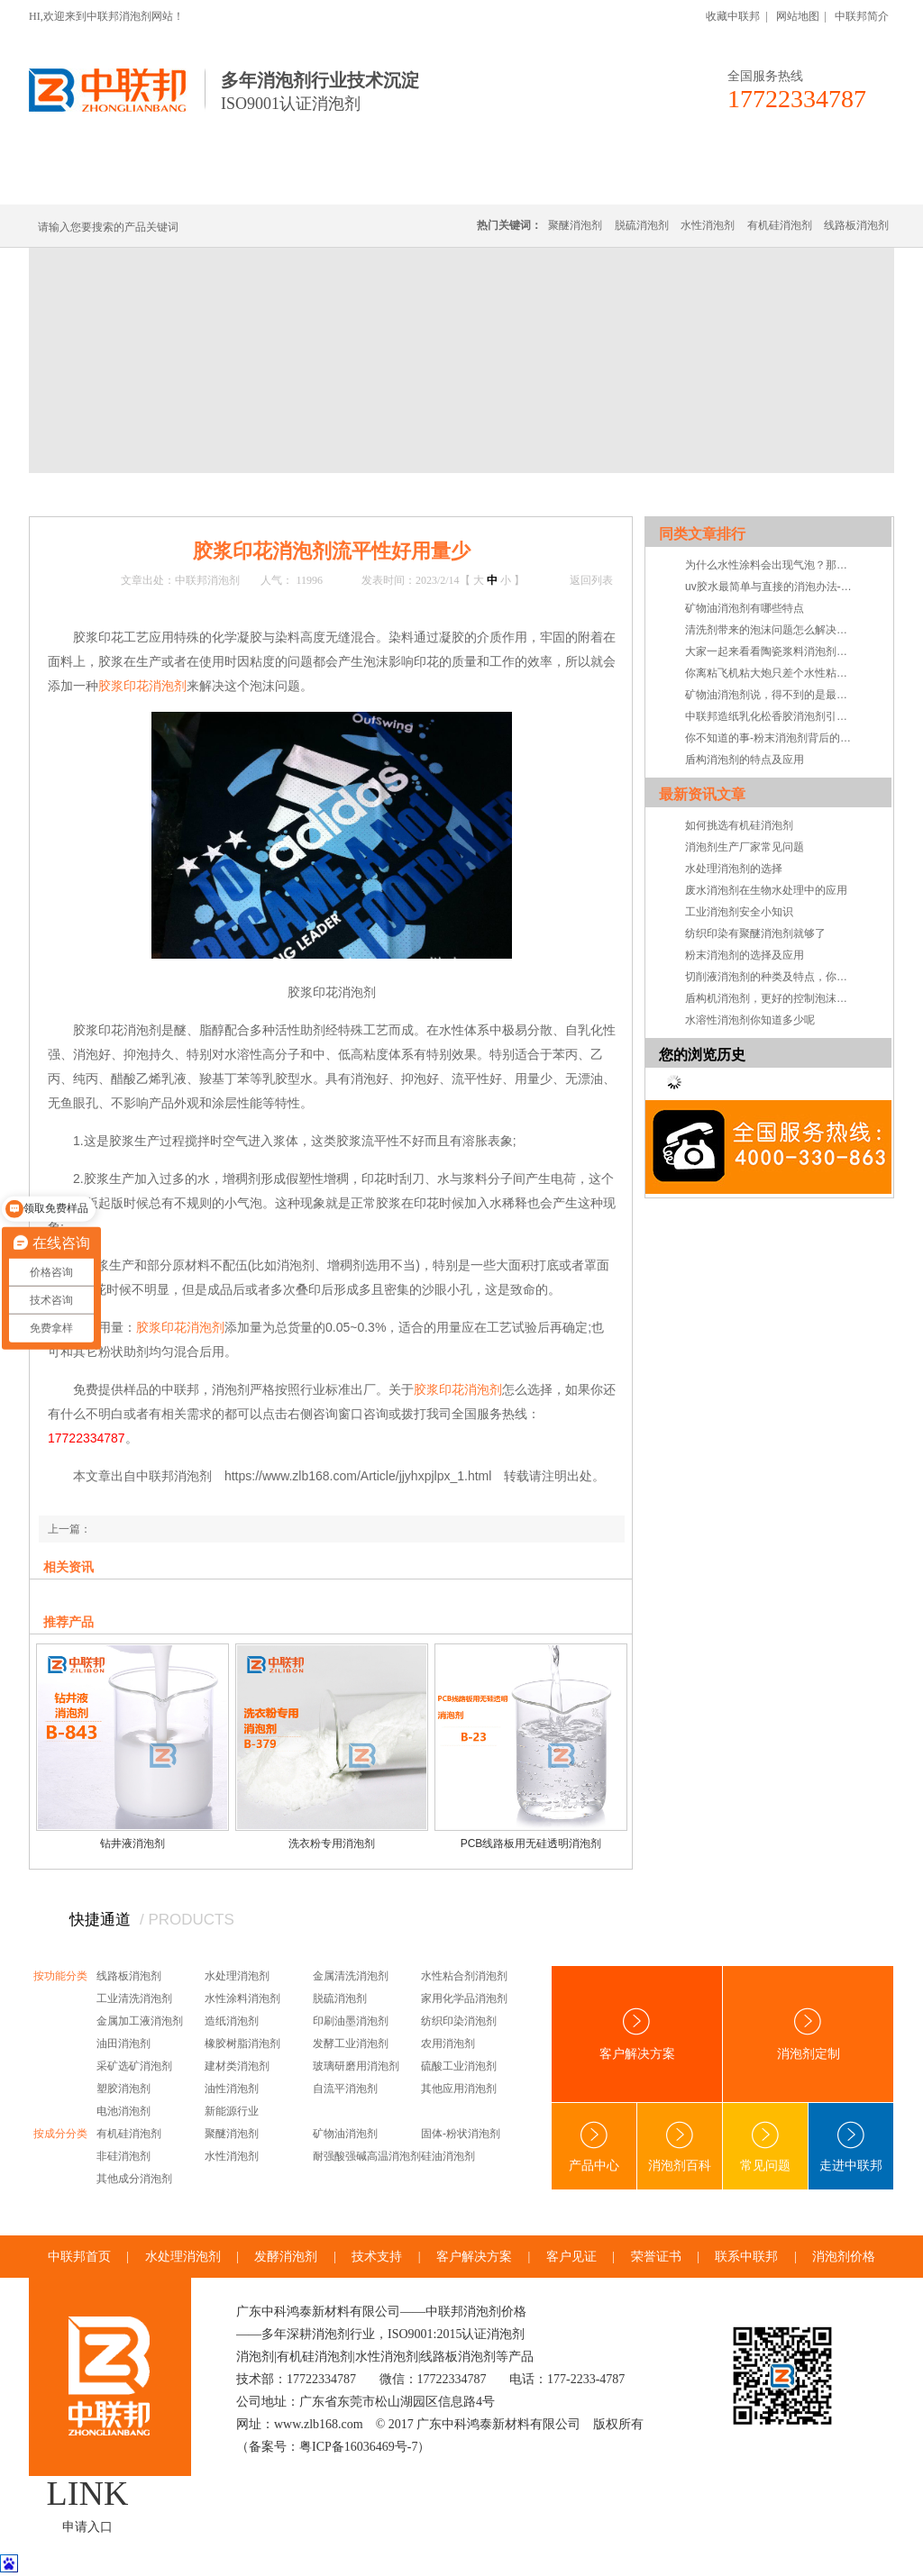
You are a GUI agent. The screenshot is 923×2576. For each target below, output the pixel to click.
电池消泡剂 (123, 2111)
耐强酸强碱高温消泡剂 (367, 2156)
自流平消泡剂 (345, 2088)
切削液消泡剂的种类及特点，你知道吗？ (770, 976)
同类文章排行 (702, 534)
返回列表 (591, 580)
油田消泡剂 (123, 2043)
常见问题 (765, 2146)
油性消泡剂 (232, 2088)
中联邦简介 (862, 16)
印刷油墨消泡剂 (350, 2021)
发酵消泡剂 (285, 2256)
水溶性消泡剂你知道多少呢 (750, 1020)
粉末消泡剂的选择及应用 (744, 955)
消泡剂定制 (522, 182)
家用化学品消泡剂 (464, 1998)
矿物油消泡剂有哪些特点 (744, 608)
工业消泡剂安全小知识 (739, 912)
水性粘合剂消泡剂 (464, 1976)
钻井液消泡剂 (132, 1843)
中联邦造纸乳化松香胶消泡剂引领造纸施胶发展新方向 (770, 716)
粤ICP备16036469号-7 (358, 2446)
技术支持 (261, 493)
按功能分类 (60, 1976)
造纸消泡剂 (232, 2021)
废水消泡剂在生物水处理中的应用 (766, 890)
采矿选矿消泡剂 (134, 2066)
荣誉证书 (656, 2256)
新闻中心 (147, 493)
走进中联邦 (850, 2146)
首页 (103, 493)
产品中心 (594, 2146)
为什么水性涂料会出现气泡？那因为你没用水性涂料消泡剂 (770, 565)
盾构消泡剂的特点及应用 (744, 759)
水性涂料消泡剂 (242, 1998)
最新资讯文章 (702, 794)
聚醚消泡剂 (575, 225)
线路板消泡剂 (309, 182)
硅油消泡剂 (448, 2156)
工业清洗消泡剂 (134, 1998)
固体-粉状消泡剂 (460, 2133)
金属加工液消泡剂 (139, 2021)
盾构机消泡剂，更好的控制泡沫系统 (770, 998)
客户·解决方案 (628, 182)
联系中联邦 (821, 182)
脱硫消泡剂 (642, 225)
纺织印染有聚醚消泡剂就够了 (755, 933)
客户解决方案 (637, 2034)
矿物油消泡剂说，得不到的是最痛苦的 (770, 694)
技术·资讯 (729, 182)
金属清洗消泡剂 (350, 1976)
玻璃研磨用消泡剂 (356, 2066)
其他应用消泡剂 (459, 2088)
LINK (88, 2493)
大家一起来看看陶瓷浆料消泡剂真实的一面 (770, 651)
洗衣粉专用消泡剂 (331, 1843)
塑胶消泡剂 (123, 2088)
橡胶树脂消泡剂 (242, 2043)
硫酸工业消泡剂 (459, 2066)
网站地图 (797, 16)
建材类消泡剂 (237, 2066)
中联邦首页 (95, 182)
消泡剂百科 (679, 2146)
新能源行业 (232, 2111)
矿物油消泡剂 (345, 2133)
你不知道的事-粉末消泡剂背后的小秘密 (770, 738)
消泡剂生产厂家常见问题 (744, 847)
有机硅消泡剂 (199, 182)
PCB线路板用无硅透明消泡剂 (531, 1843)
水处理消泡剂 (419, 182)
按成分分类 (60, 2133)
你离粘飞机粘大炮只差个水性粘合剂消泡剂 (770, 673)
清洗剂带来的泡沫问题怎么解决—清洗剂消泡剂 (770, 630)
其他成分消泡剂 (134, 2178)
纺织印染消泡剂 (459, 2021)
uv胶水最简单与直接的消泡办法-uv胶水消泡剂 (770, 586)
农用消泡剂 (448, 2043)
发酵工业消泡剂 (350, 2043)
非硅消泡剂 (123, 2156)
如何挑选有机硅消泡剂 (739, 825)
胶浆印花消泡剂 (142, 685)
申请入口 (87, 2527)
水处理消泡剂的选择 (733, 868)
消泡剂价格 (843, 2256)
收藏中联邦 (733, 16)
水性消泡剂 (708, 225)
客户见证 (571, 2256)
